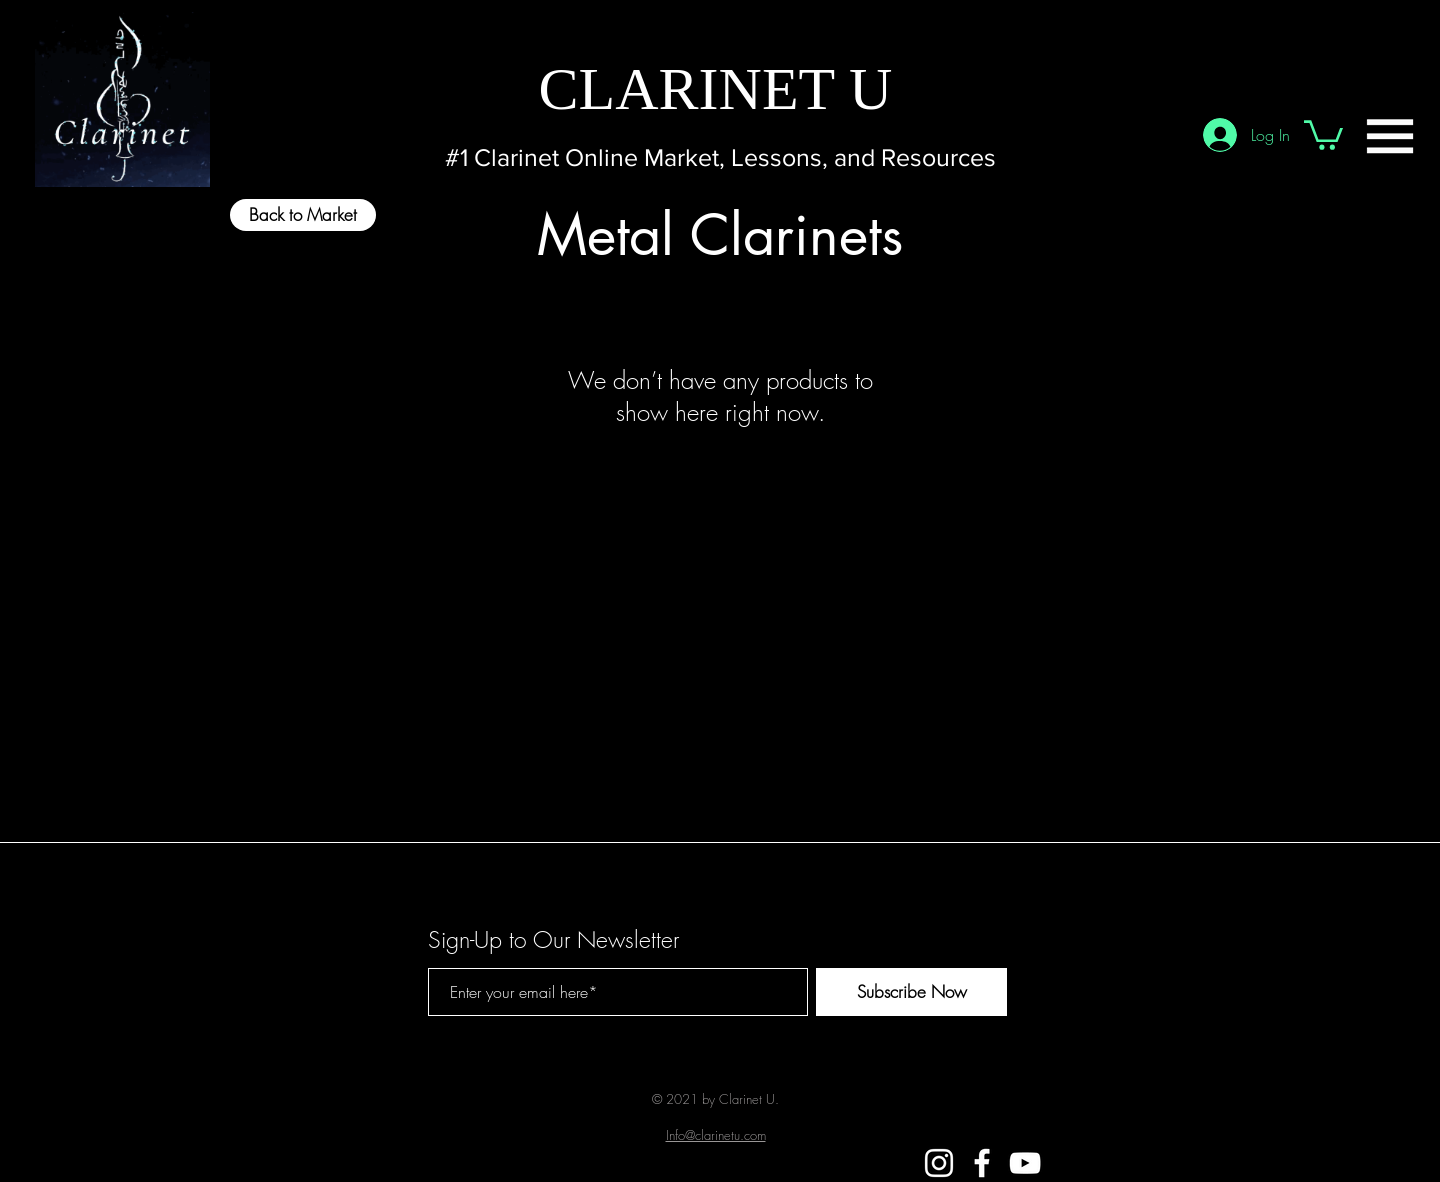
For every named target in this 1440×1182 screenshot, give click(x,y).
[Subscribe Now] (911, 992)
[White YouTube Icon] (1025, 1163)
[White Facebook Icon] (982, 1163)
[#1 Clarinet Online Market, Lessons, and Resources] (720, 157)
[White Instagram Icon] (939, 1163)
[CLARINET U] (715, 88)
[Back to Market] (303, 215)
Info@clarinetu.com (716, 1135)
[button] (1390, 136)
